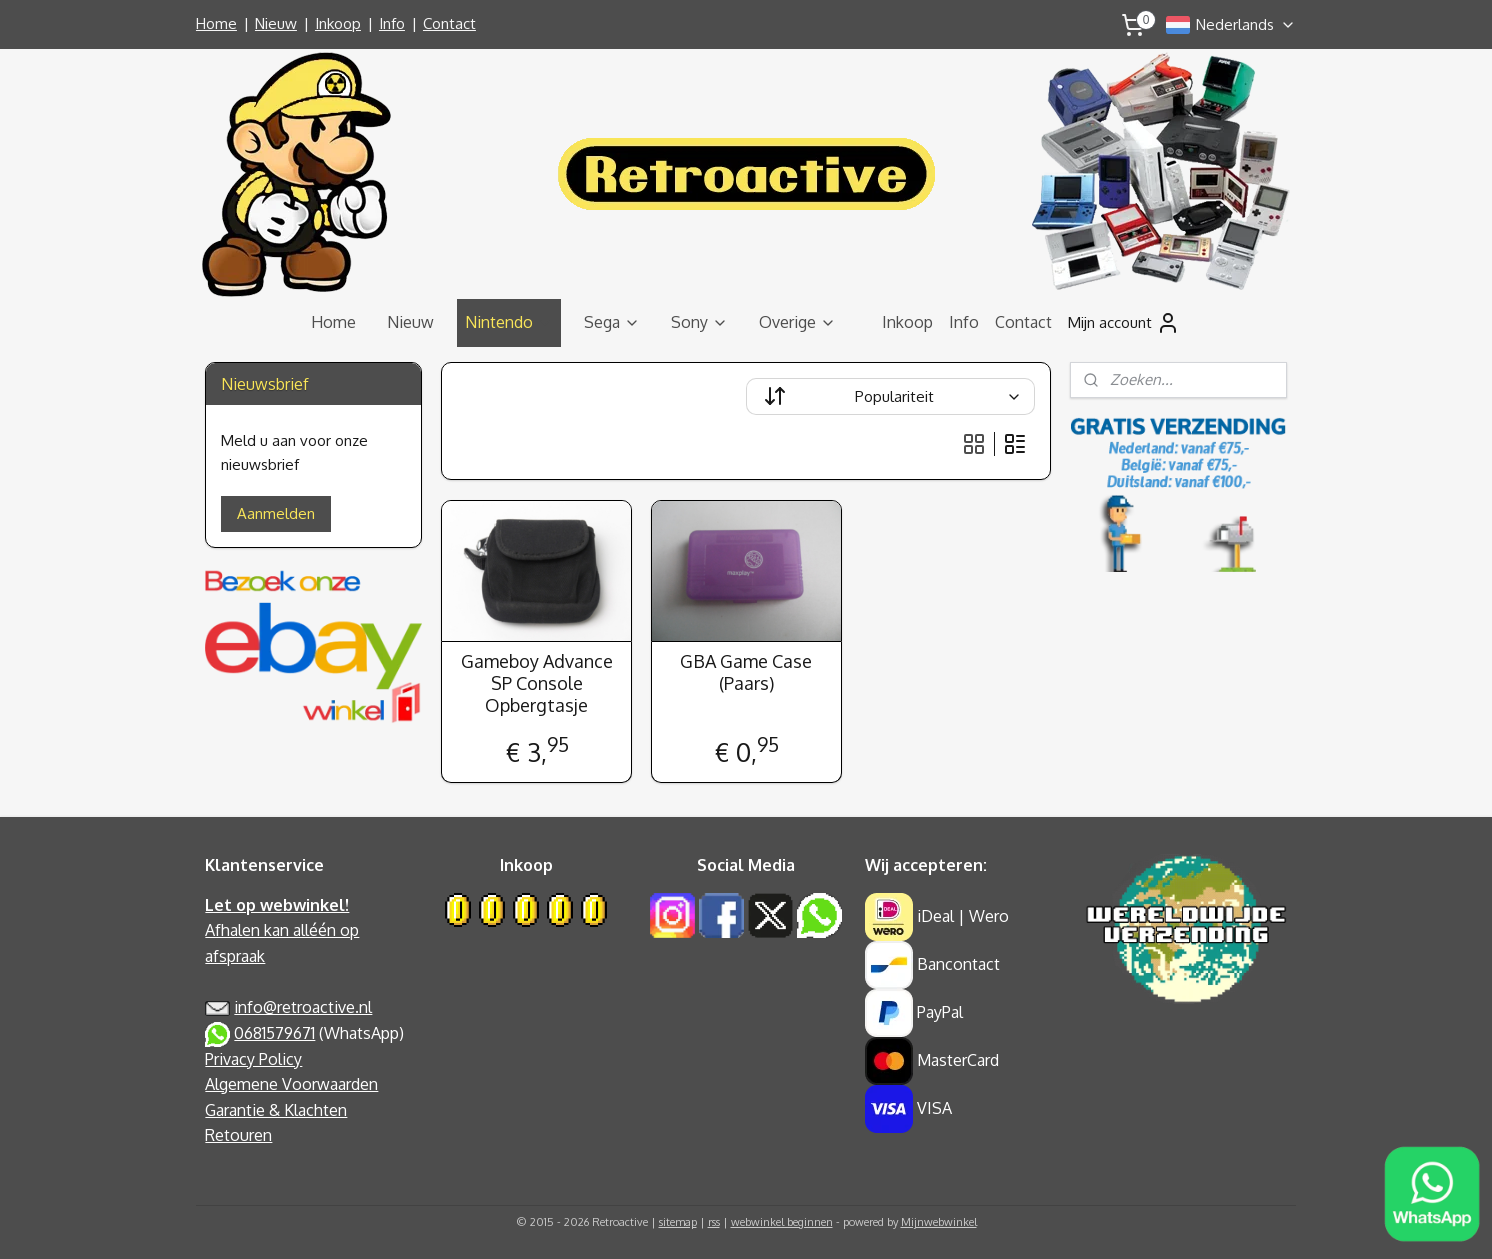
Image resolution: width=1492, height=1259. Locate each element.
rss (714, 1222)
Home (216, 23)
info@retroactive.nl (303, 1007)
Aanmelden (276, 513)
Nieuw (276, 23)
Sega (612, 322)
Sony (699, 322)
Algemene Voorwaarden (291, 1084)
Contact (449, 23)
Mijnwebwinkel (939, 1222)
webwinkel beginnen (782, 1222)
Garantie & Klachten (276, 1110)
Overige (797, 322)
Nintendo (509, 322)
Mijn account (1124, 323)
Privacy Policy (253, 1059)
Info (392, 23)
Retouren (238, 1135)
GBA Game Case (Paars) (746, 672)
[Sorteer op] (890, 396)
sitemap (678, 1222)
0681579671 (274, 1033)
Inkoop (338, 23)
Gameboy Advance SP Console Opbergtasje (536, 683)
